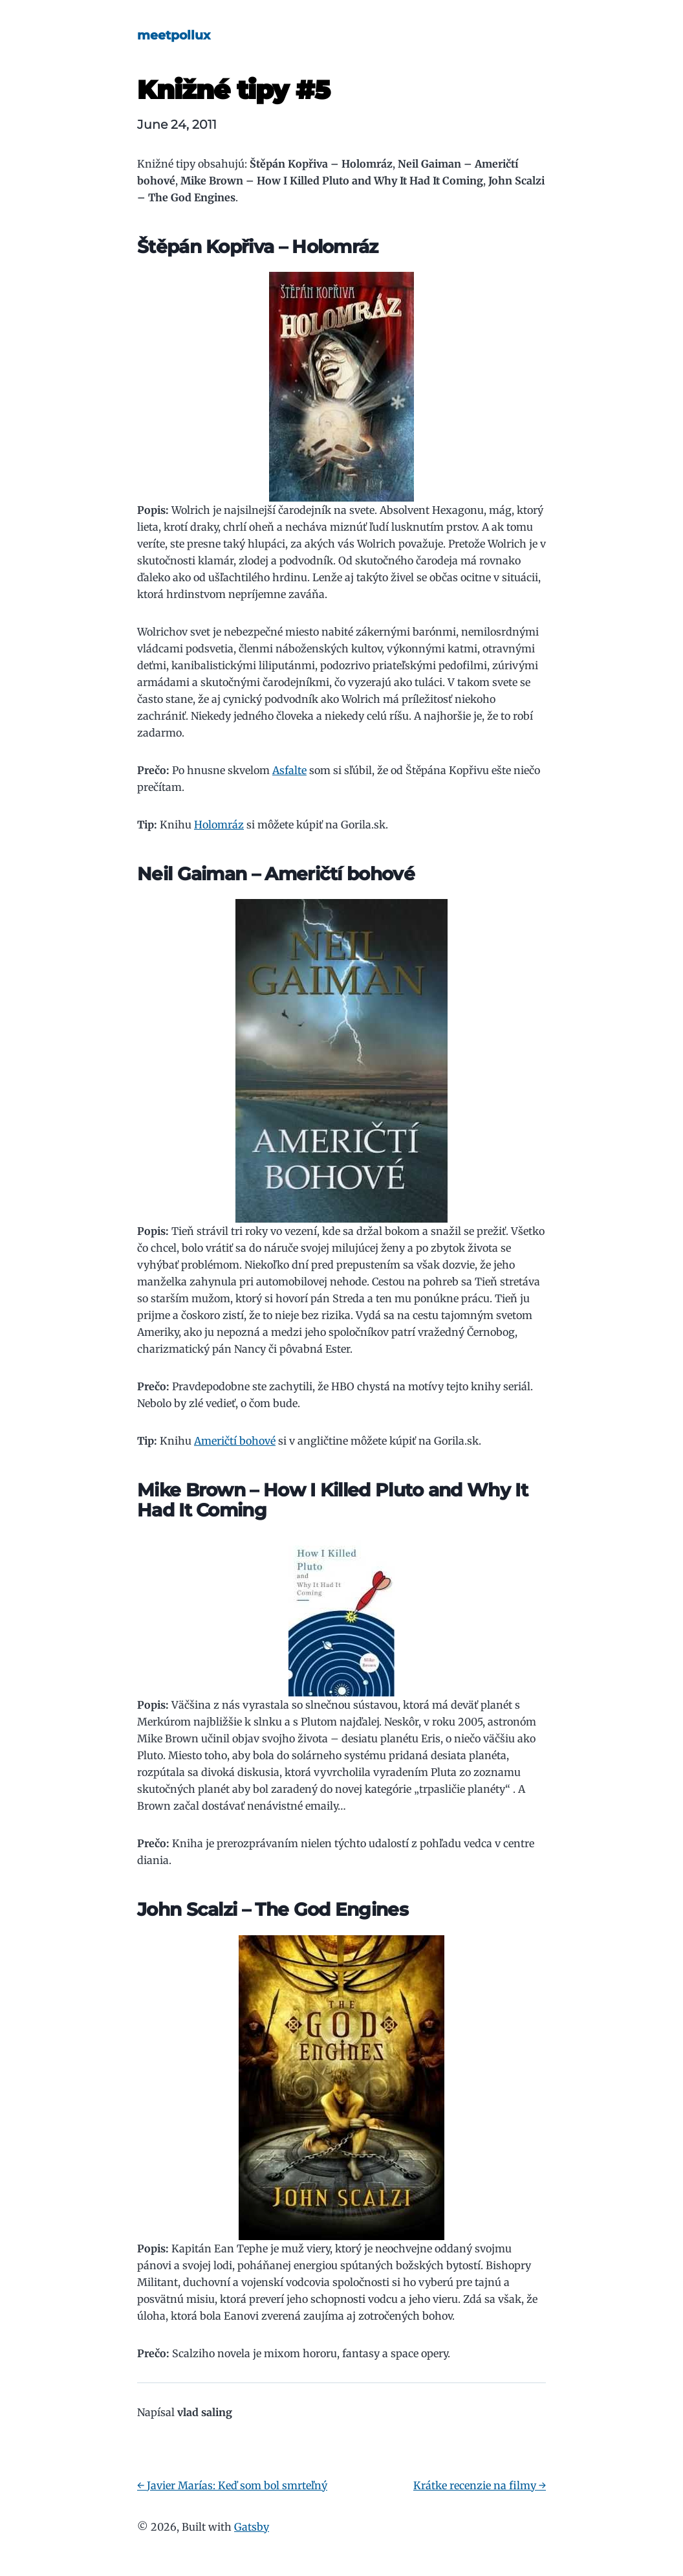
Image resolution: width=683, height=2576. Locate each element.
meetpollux (173, 35)
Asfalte (289, 770)
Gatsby (251, 2526)
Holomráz (219, 824)
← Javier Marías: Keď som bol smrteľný (232, 2485)
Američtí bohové (235, 1440)
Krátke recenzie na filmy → (479, 2485)
